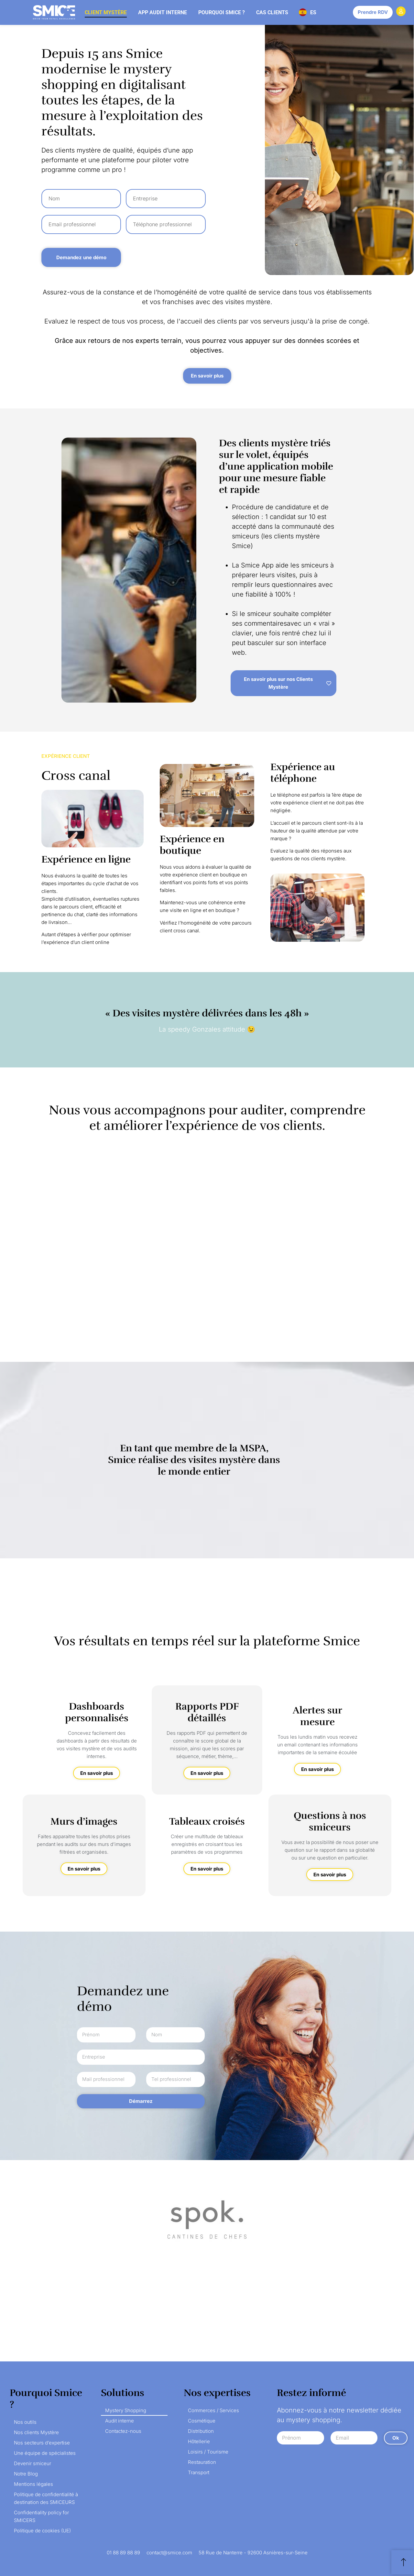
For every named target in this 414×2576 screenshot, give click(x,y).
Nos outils (25, 2422)
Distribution (201, 2431)
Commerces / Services (213, 2410)
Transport (198, 2472)
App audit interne (162, 12)
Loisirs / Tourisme (208, 2452)
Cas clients (272, 12)
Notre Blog (26, 2474)
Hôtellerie (199, 2441)
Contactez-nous (123, 2431)
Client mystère (106, 12)
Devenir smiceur (32, 2463)
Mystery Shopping (125, 2410)
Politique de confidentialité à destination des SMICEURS (46, 2498)
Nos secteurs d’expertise (42, 2443)
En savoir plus (96, 1773)
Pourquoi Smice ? (221, 12)
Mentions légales (33, 2484)
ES (313, 12)
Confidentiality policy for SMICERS (41, 2516)
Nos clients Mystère (36, 2432)
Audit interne (119, 2421)
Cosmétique (201, 2421)
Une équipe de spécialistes (45, 2453)
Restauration (202, 2462)
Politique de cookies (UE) (42, 2531)
